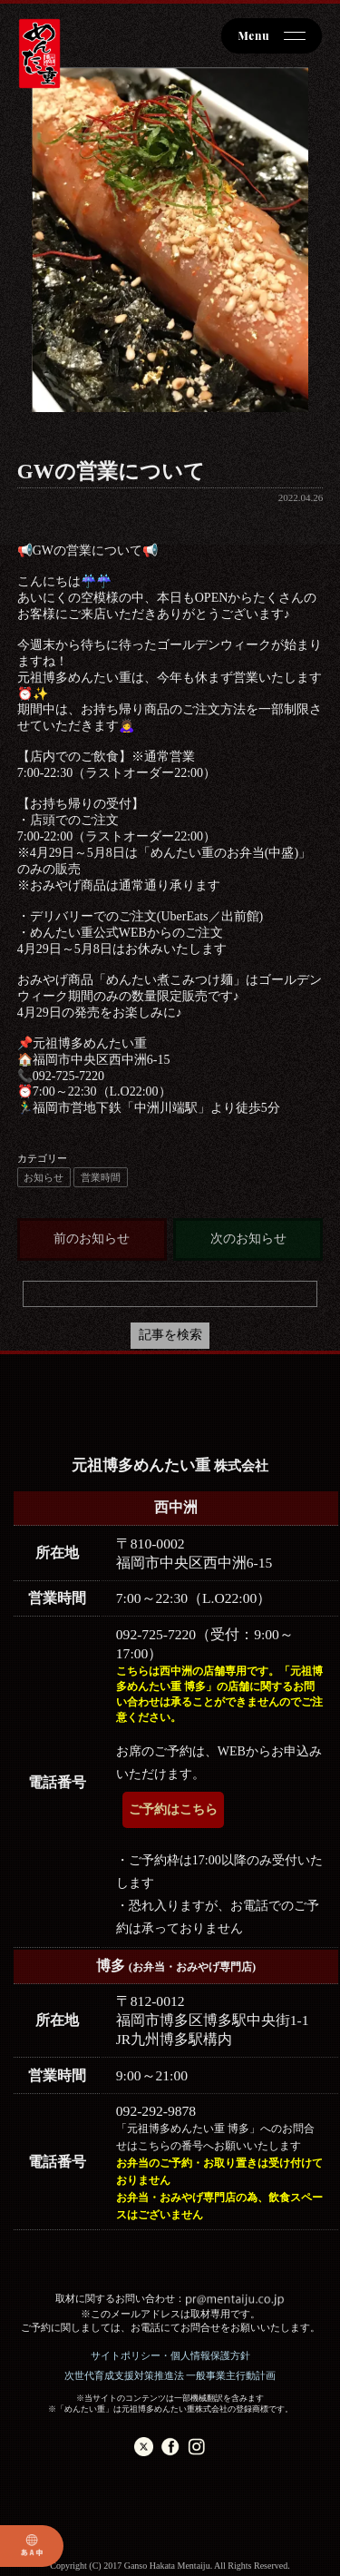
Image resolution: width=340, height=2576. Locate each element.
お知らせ (43, 1177)
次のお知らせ (248, 1238)
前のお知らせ (91, 1238)
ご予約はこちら (173, 1809)
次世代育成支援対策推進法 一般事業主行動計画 (170, 2375)
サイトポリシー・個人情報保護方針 (170, 2355)
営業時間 (101, 1177)
